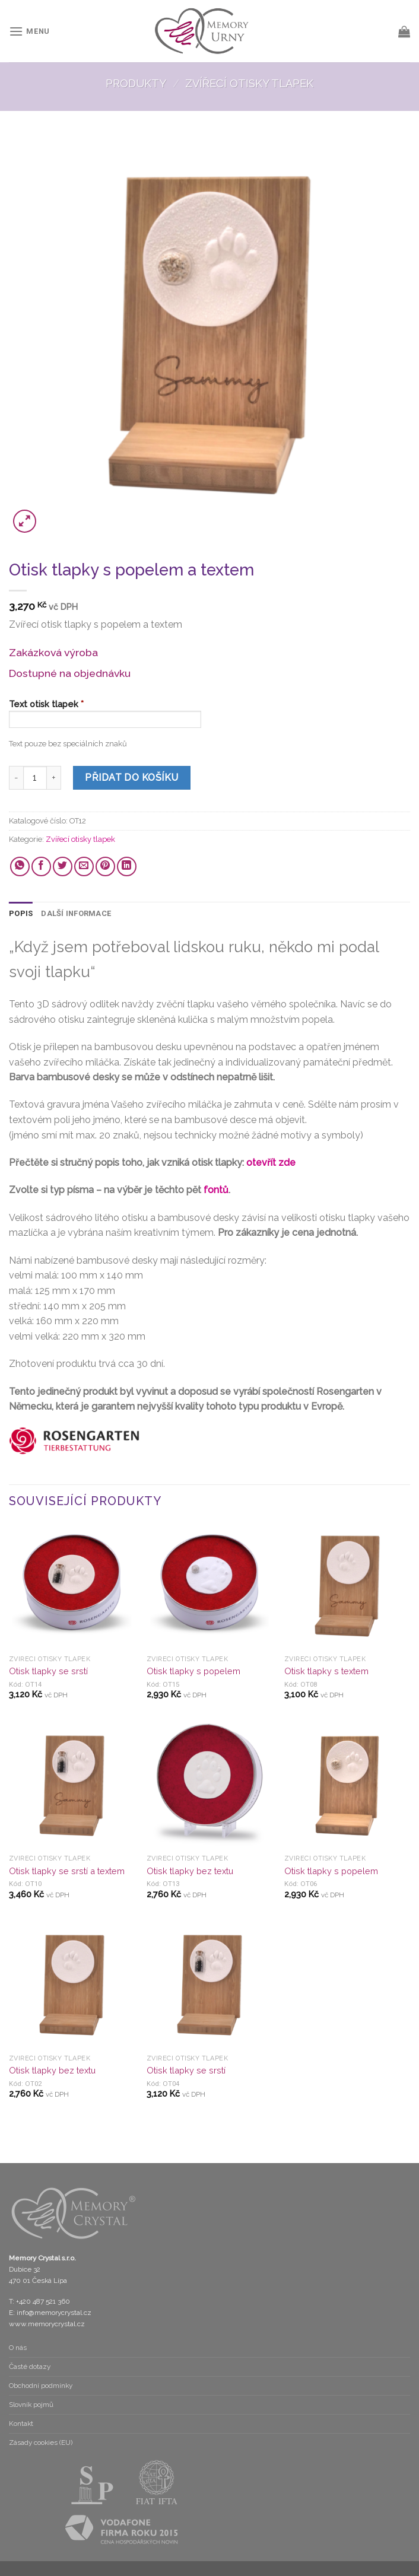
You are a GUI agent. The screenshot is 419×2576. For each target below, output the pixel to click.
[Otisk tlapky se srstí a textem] (72, 1786)
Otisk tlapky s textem (326, 1671)
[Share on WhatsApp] (20, 866)
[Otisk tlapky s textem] (347, 1586)
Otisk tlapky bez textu (190, 1871)
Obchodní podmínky (40, 2385)
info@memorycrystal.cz (54, 2312)
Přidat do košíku (132, 777)
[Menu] (29, 31)
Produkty (136, 83)
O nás (18, 2347)
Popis (21, 913)
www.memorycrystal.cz (47, 2324)
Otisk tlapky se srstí (48, 1671)
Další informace (76, 913)
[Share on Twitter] (62, 866)
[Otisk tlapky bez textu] (209, 1786)
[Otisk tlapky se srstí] (72, 1586)
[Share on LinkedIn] (127, 866)
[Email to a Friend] (84, 866)
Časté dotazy (29, 2366)
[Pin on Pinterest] (105, 866)
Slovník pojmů (31, 2404)
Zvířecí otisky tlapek (249, 83)
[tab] (21, 914)
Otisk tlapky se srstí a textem (67, 1871)
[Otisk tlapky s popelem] (209, 1586)
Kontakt (21, 2423)
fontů (216, 1189)
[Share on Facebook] (41, 866)
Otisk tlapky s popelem (193, 1671)
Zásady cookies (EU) (40, 2442)
